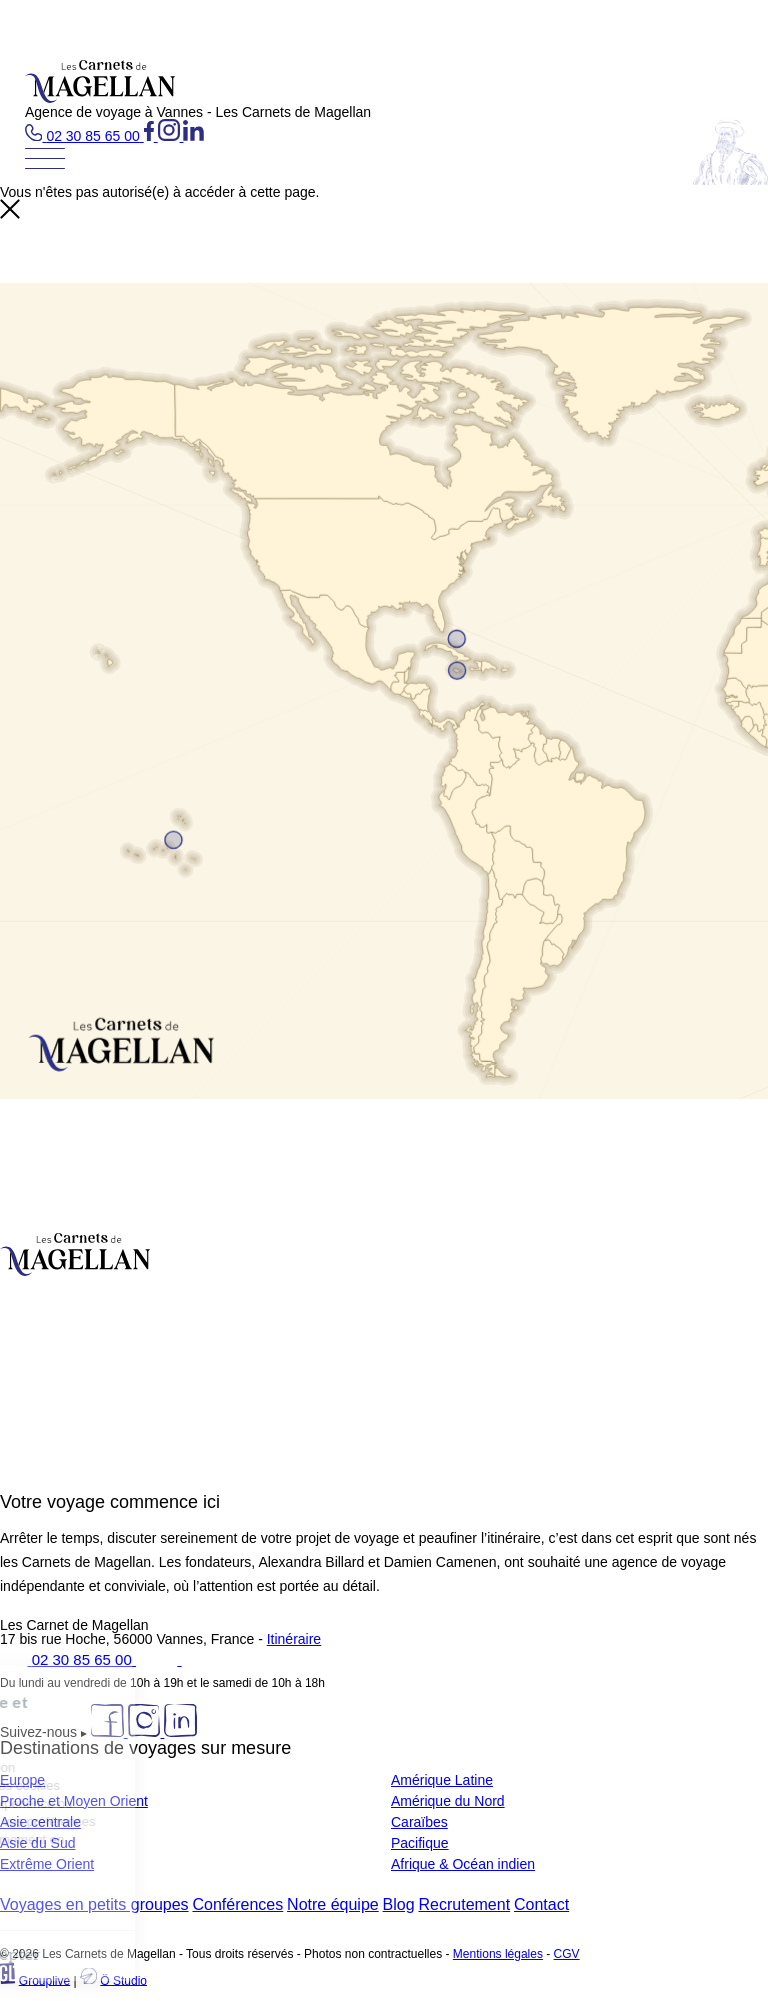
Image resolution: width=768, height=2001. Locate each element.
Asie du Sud (38, 1843)
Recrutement (465, 1904)
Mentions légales (498, 1954)
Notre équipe (333, 1904)
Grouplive (44, 1980)
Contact (541, 1904)
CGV (567, 1954)
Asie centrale (40, 1822)
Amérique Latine (442, 1780)
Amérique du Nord (448, 1801)
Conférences (237, 1904)
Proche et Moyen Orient (74, 1801)
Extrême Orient (47, 1864)
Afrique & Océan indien (463, 1864)
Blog (399, 1904)
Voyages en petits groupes (94, 1904)
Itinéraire (294, 1639)
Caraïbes (419, 1822)
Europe (22, 1780)
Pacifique (420, 1843)
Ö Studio (123, 1980)
